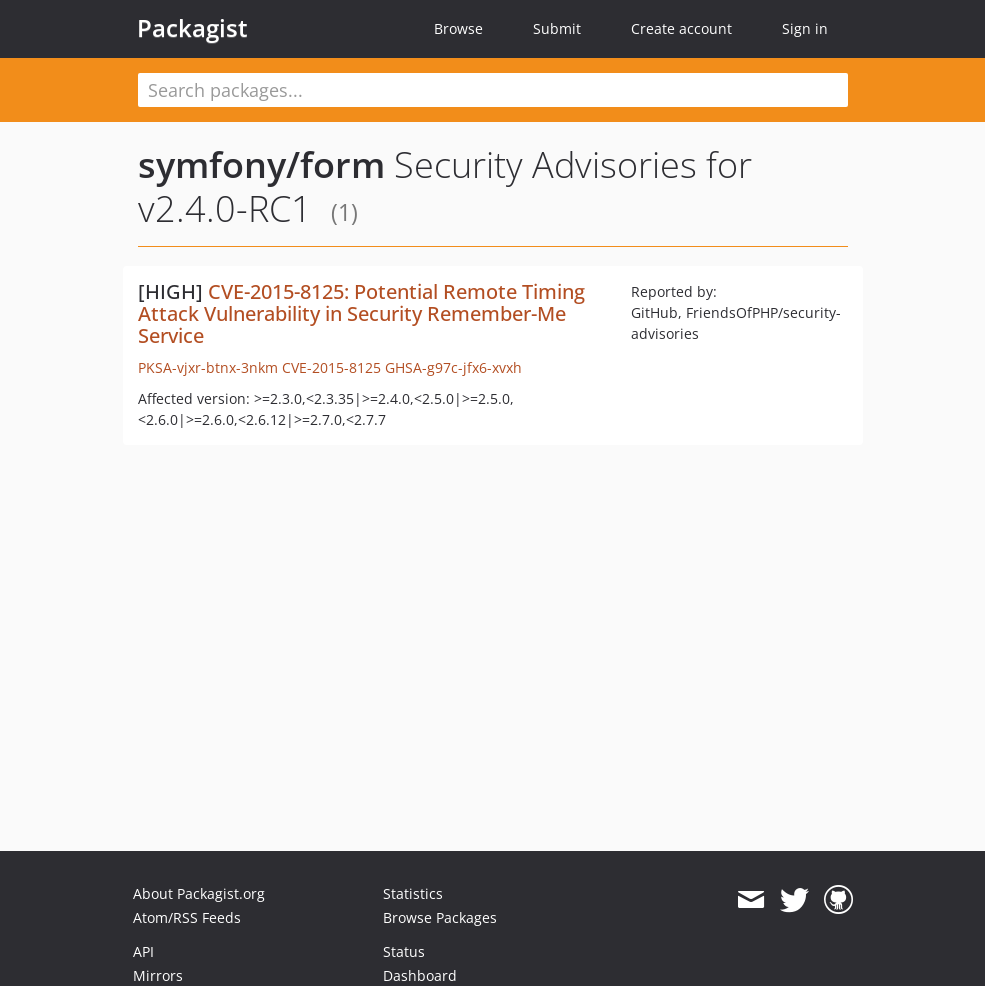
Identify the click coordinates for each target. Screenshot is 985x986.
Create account (681, 28)
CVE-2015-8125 (331, 367)
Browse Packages (440, 917)
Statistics (413, 893)
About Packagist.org (199, 893)
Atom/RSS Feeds (187, 917)
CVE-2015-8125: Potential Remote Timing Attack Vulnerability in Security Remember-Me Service (361, 313)
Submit (557, 28)
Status (404, 951)
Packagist (192, 28)
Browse (458, 28)
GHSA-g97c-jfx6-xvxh (453, 367)
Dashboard (420, 975)
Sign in (805, 28)
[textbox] (493, 90)
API (143, 951)
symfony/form (261, 164)
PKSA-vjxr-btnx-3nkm (208, 367)
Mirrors (158, 975)
